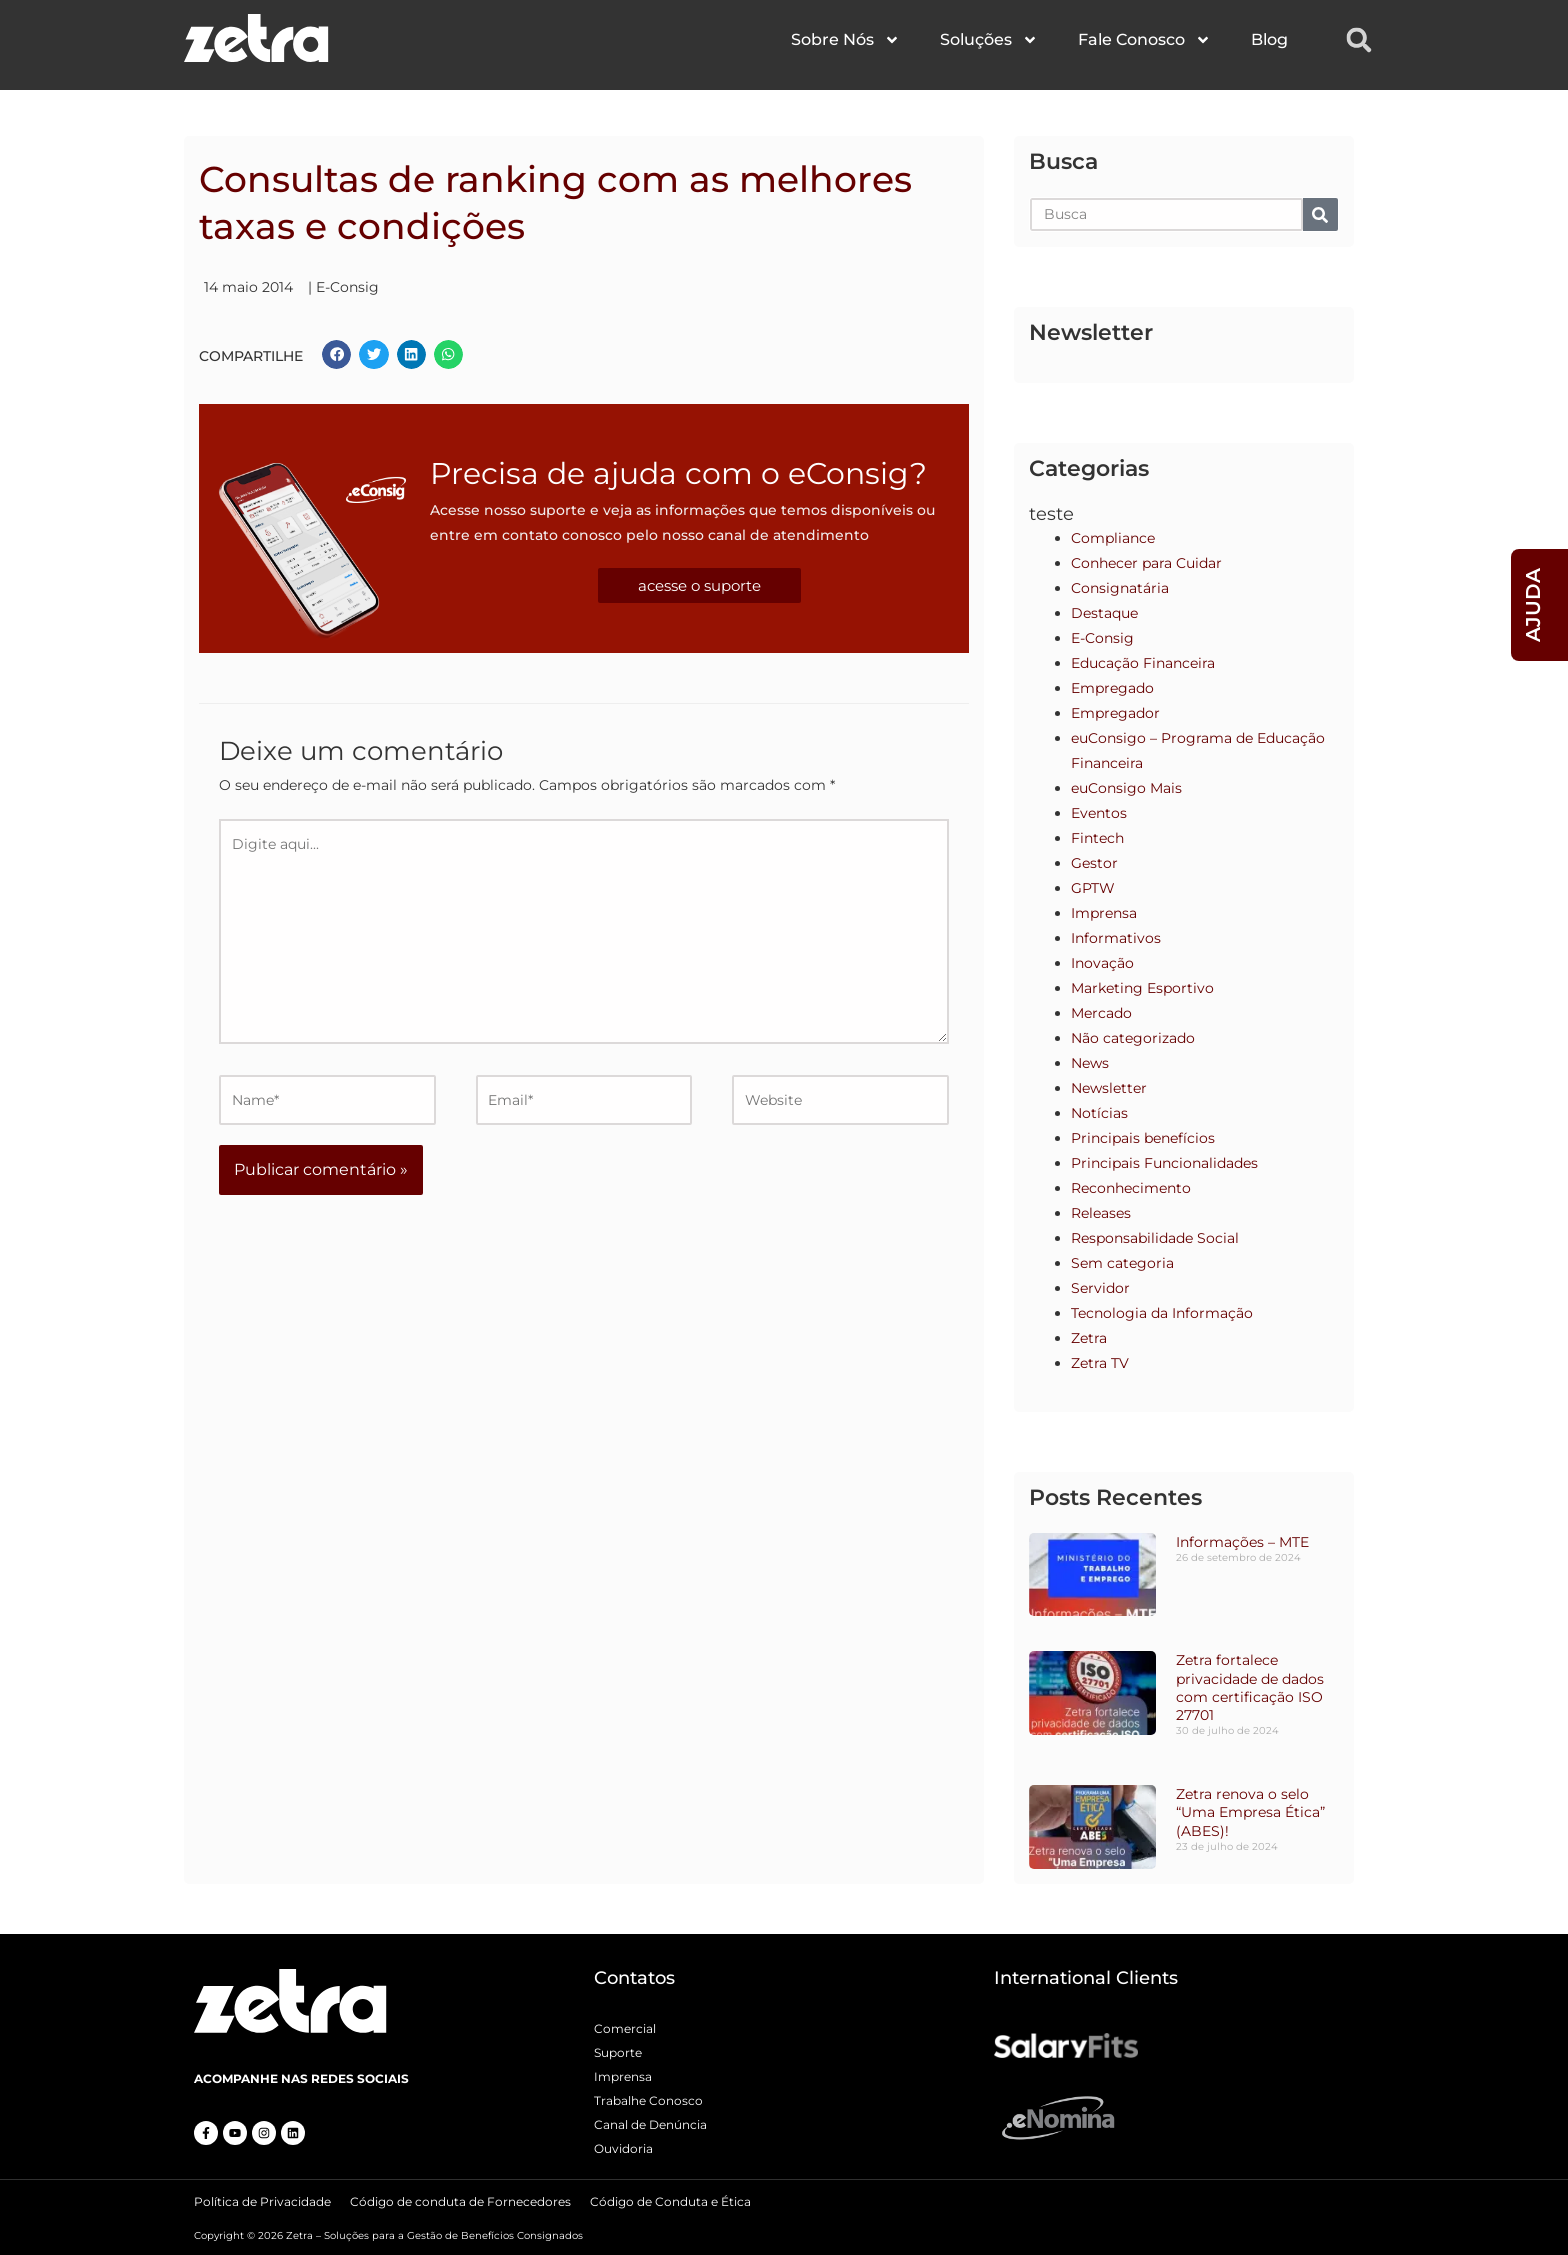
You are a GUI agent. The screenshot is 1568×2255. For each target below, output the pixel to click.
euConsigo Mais (1126, 788)
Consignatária (1120, 588)
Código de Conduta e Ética (670, 2199)
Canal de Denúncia (650, 2124)
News (1090, 1063)
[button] (1359, 40)
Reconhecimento (1131, 1188)
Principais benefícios (1143, 1138)
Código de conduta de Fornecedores (460, 2199)
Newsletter (1109, 1088)
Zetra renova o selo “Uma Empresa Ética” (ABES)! (1250, 1812)
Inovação (1102, 963)
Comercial (625, 2028)
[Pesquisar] (1320, 214)
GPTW (1093, 888)
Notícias (1099, 1113)
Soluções (989, 40)
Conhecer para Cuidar (1146, 563)
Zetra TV (1100, 1363)
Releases (1101, 1213)
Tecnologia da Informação (1162, 1313)
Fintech (1097, 838)
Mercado (1101, 1013)
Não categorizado (1133, 1038)
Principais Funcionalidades (1164, 1163)
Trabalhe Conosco (648, 2100)
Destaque (1104, 613)
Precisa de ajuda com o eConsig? (678, 473)
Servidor (1100, 1288)
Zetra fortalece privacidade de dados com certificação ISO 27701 (1250, 1687)
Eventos (1099, 813)
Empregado (1112, 688)
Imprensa (1104, 913)
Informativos (1116, 938)
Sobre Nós (845, 40)
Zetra (1089, 1338)
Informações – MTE (1242, 1542)
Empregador (1115, 713)
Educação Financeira (1143, 663)
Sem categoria (1122, 1263)
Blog (1269, 39)
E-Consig (347, 287)
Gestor (1094, 863)
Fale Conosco (1144, 40)
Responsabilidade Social (1155, 1238)
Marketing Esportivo (1142, 988)
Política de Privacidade (262, 2199)
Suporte (618, 2052)
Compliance (1113, 538)
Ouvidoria (623, 2148)
